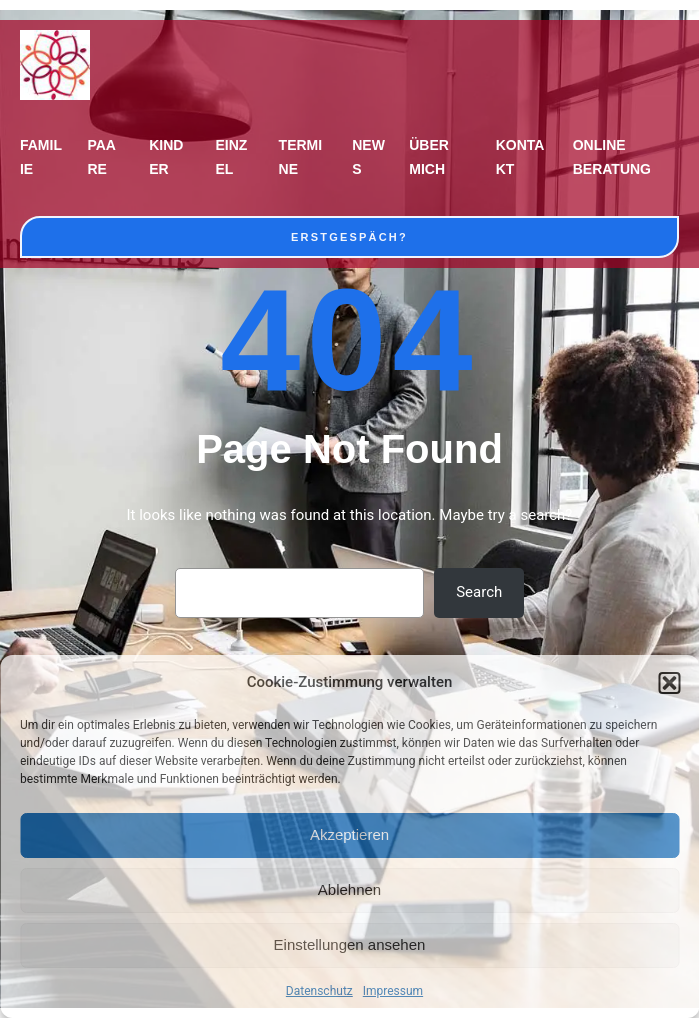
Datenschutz (319, 991)
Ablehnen (349, 889)
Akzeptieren (349, 834)
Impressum (393, 991)
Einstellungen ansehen (350, 944)
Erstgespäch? (349, 237)
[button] (669, 683)
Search (479, 592)
